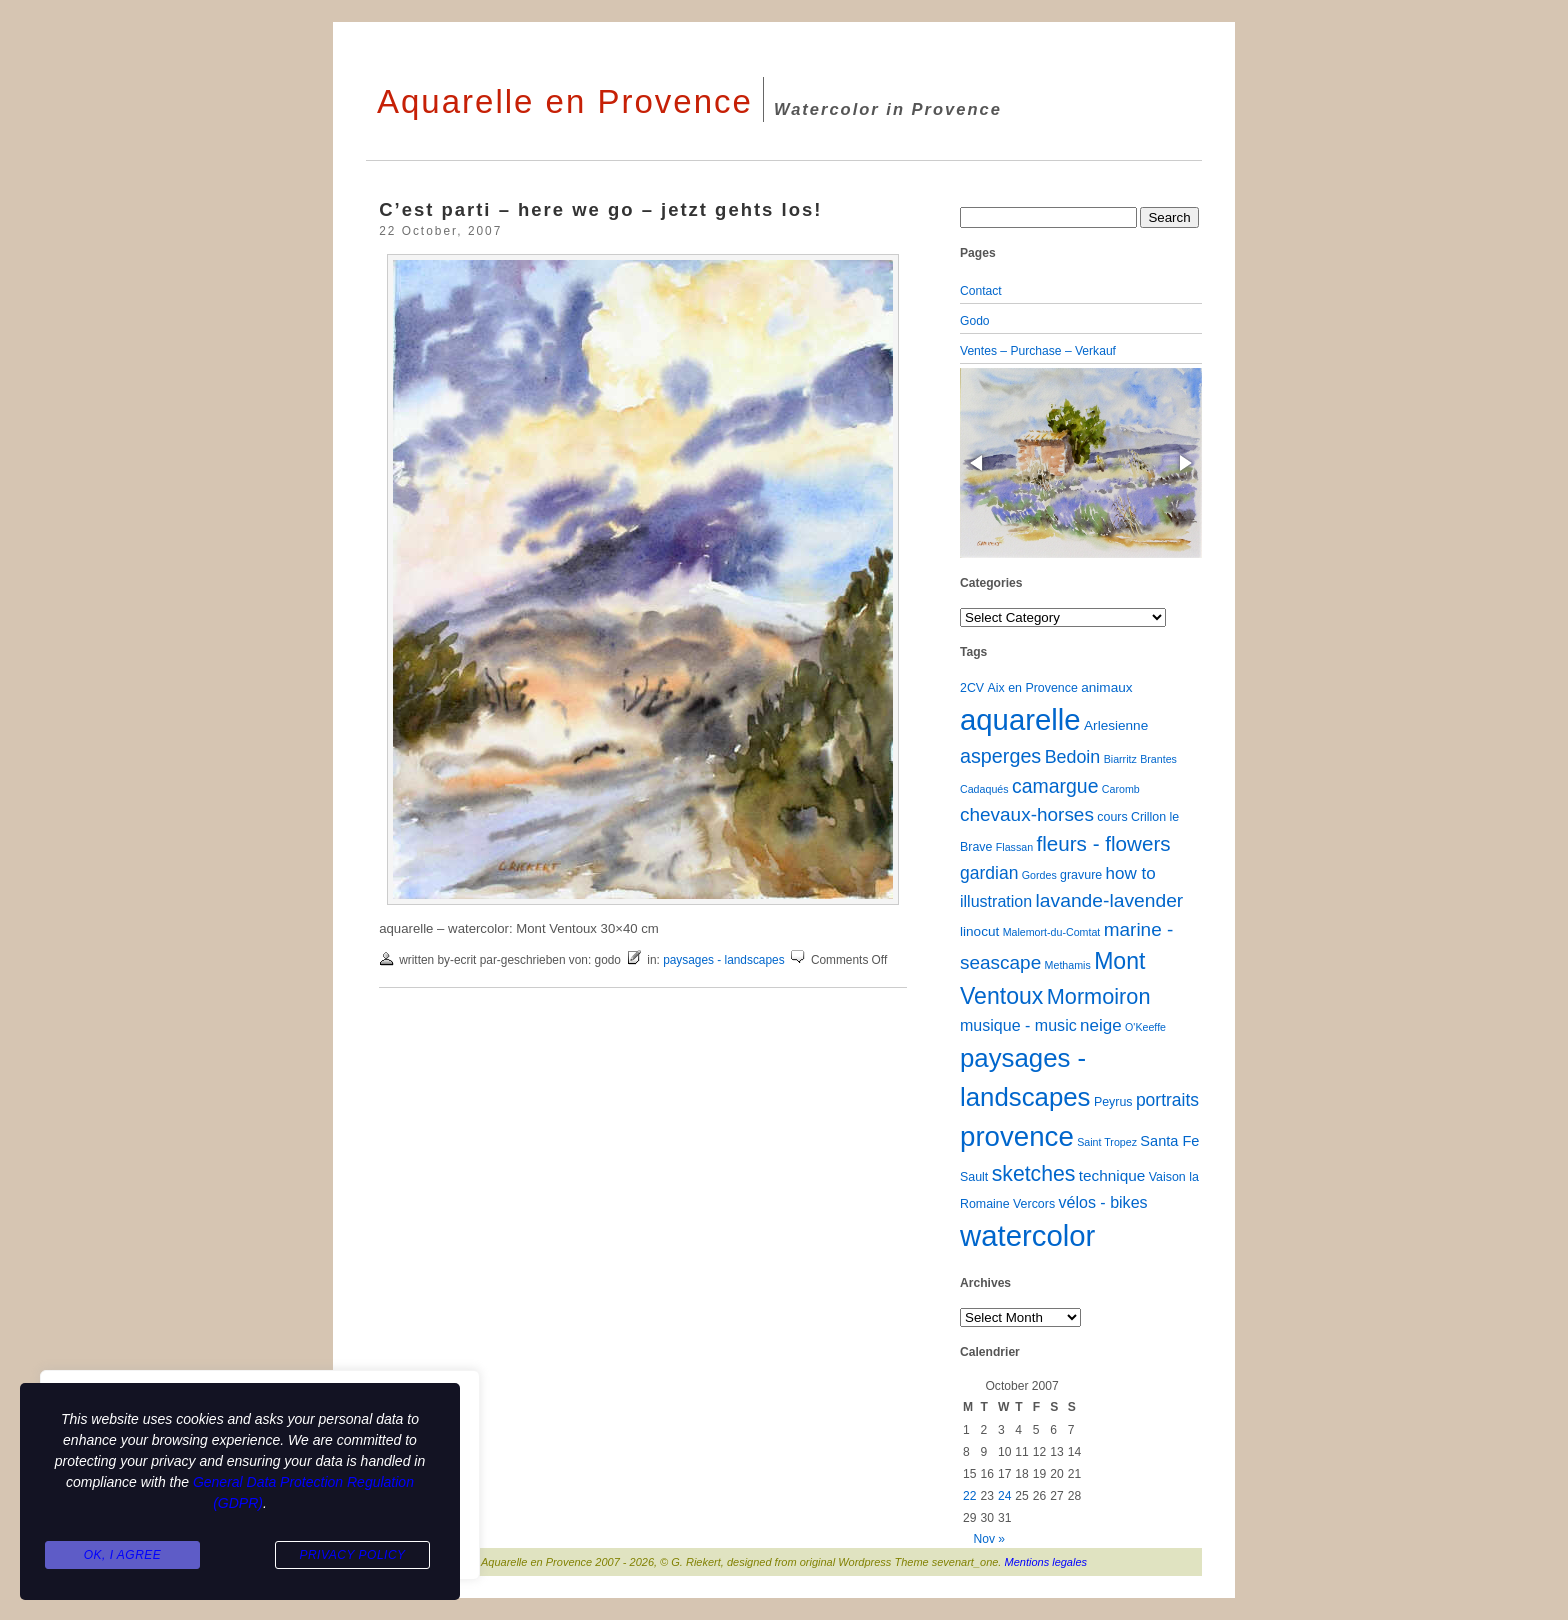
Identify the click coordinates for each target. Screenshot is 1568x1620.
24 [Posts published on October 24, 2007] (1004, 1496)
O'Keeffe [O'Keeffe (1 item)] (1145, 1027)
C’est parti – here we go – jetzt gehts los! (600, 209)
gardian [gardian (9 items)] (989, 873)
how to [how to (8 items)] (1131, 873)
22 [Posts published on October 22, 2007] (969, 1496)
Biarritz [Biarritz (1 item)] (1120, 759)
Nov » (990, 1539)
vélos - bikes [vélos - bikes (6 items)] (1102, 1202)
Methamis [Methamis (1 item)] (1068, 965)
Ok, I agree (123, 1556)
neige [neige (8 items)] (1101, 1025)
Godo (975, 321)
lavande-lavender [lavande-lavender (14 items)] (1110, 900)
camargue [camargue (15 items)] (1055, 786)
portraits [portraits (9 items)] (1167, 1100)
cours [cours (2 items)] (1112, 817)
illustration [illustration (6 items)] (996, 901)
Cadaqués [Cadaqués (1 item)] (984, 789)
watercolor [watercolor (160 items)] (1027, 1235)
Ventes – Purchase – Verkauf (1038, 351)
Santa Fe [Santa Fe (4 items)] (1169, 1141)
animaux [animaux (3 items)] (1106, 687)
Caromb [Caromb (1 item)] (1121, 789)
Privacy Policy (352, 1556)
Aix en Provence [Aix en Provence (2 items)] (1033, 688)
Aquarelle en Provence (565, 101)
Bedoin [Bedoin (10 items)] (1073, 757)
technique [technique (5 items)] (1112, 1175)
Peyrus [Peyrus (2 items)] (1113, 1102)
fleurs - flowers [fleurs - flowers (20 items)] (1103, 843)
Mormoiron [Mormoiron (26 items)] (1099, 996)
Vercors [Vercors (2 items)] (1034, 1204)
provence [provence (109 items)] (1017, 1136)
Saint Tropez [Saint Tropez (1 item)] (1107, 1142)
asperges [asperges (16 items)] (1000, 756)
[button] (978, 463)
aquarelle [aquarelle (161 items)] (1020, 719)
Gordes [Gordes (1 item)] (1039, 875)
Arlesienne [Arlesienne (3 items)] (1116, 725)
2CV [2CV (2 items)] (972, 688)
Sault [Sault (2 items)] (974, 1177)
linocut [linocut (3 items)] (979, 931)
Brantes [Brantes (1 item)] (1158, 759)
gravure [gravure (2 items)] (1081, 875)
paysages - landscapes (723, 960)
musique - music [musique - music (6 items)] (1018, 1025)
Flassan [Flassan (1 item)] (1014, 847)
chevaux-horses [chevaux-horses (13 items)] (1027, 814)
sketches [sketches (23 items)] (1034, 1173)
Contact (981, 291)
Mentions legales (1046, 1562)
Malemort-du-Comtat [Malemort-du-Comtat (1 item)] (1052, 932)
